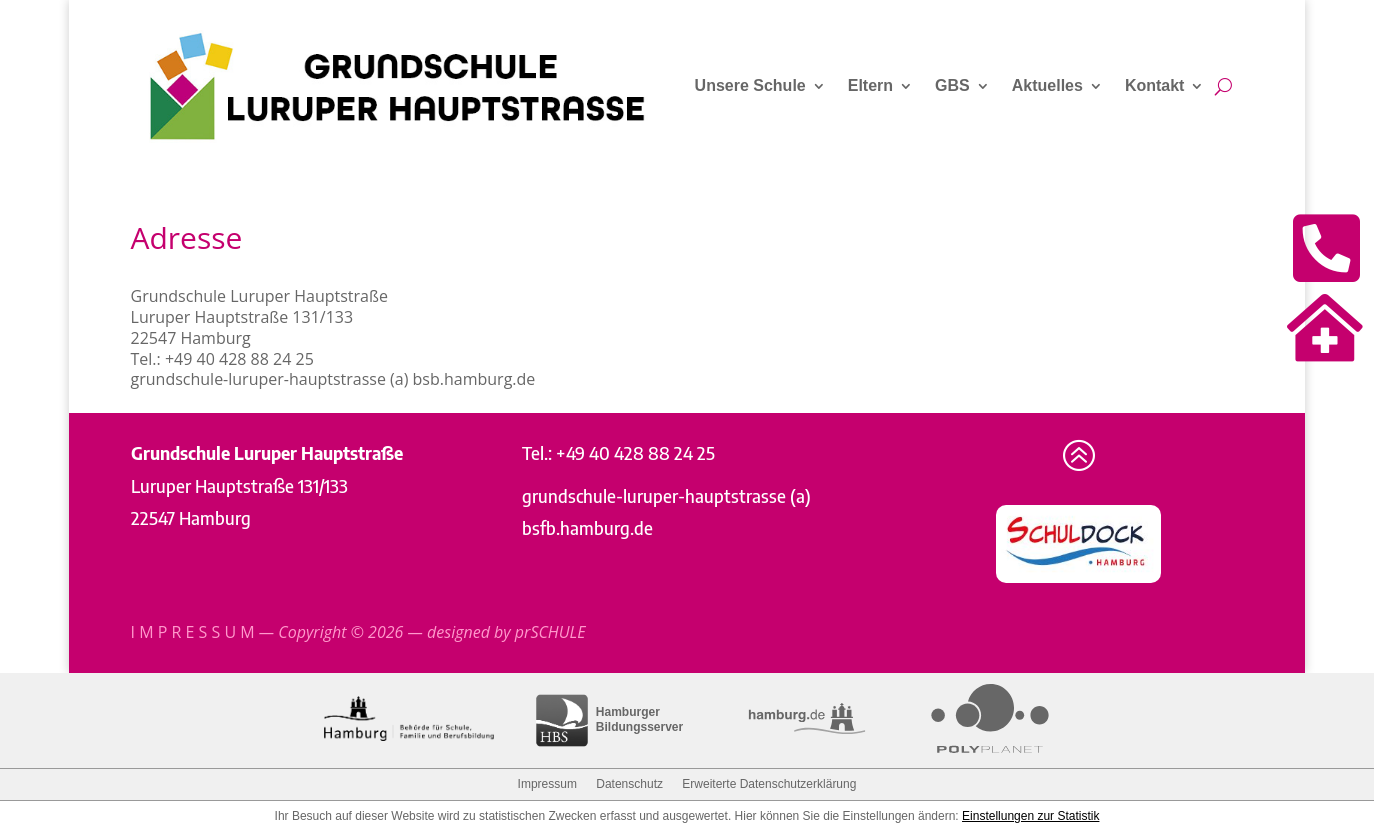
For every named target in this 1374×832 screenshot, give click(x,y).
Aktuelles (1047, 85)
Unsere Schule (750, 85)
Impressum (547, 784)
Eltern (870, 85)
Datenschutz (629, 784)
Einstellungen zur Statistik (1030, 816)
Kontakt (1155, 85)
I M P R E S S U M (193, 632)
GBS (952, 85)
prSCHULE (550, 632)
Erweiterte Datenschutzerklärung (769, 784)
